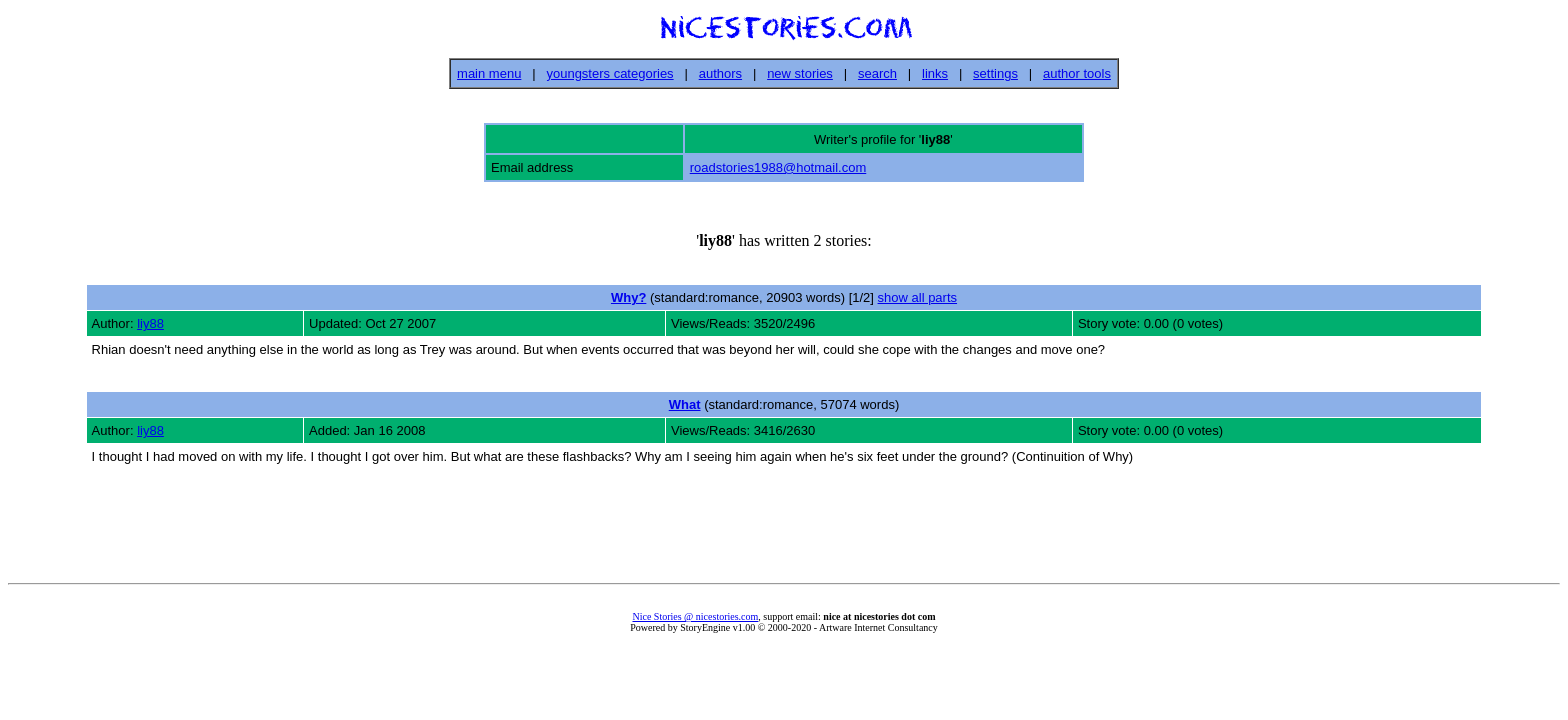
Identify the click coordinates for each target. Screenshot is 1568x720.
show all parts (917, 297)
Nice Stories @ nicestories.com (695, 616)
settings (995, 73)
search (877, 73)
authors (720, 73)
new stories (800, 73)
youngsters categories (609, 73)
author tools (1077, 73)
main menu (489, 73)
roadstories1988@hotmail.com (778, 167)
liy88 (150, 323)
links (935, 73)
